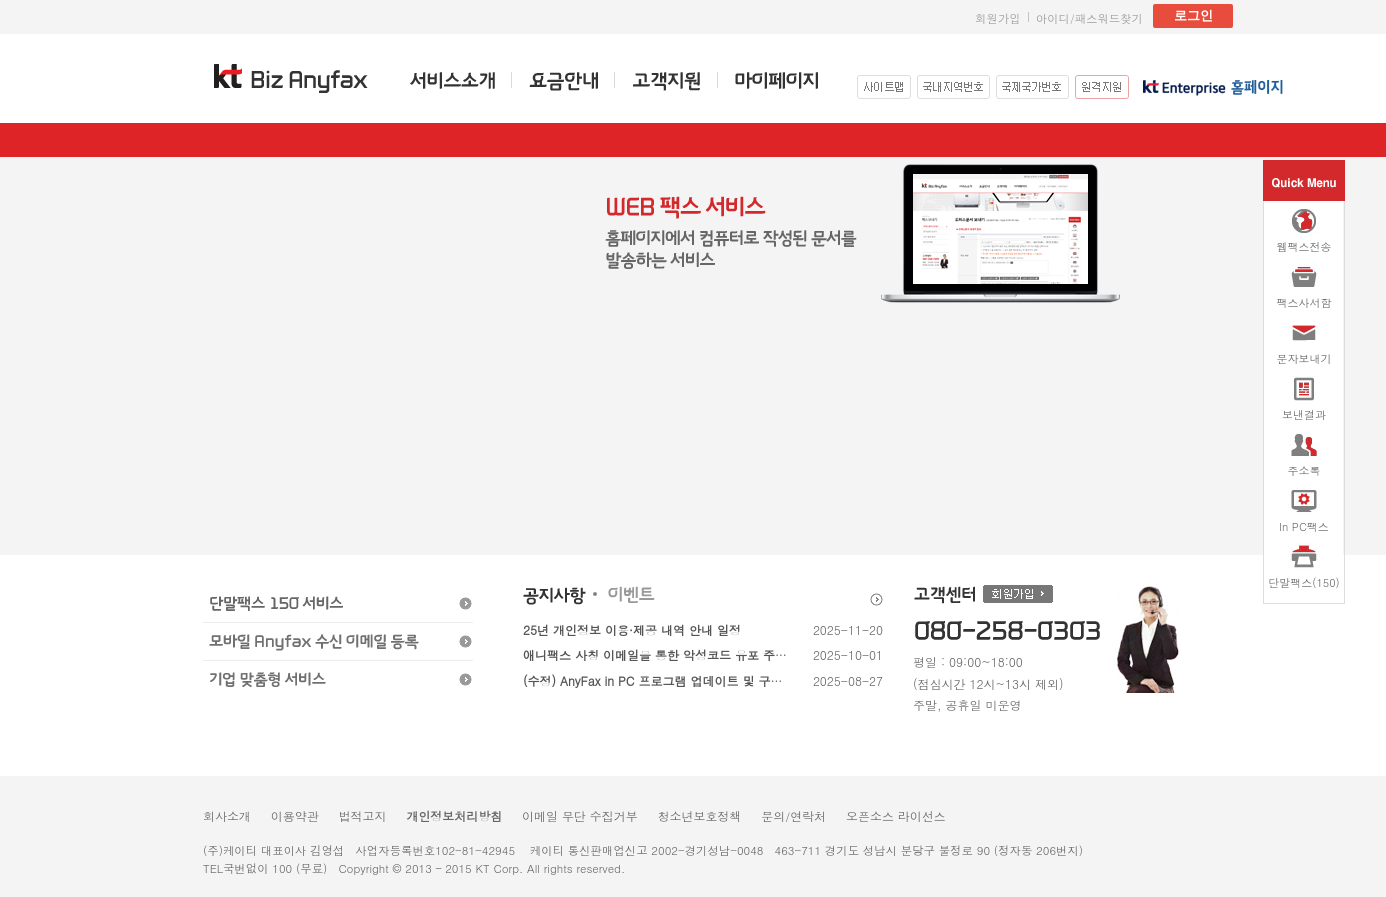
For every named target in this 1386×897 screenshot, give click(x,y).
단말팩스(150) (1304, 566)
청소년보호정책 (700, 815)
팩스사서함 (1304, 286)
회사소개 (227, 815)
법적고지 (363, 815)
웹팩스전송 (1304, 230)
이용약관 (295, 815)
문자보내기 (1304, 342)
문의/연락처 (793, 815)
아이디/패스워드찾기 (1089, 18)
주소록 (1304, 454)
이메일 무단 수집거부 (580, 815)
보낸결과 (1304, 398)
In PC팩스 (1304, 510)
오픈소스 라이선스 (896, 815)
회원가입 (998, 18)
